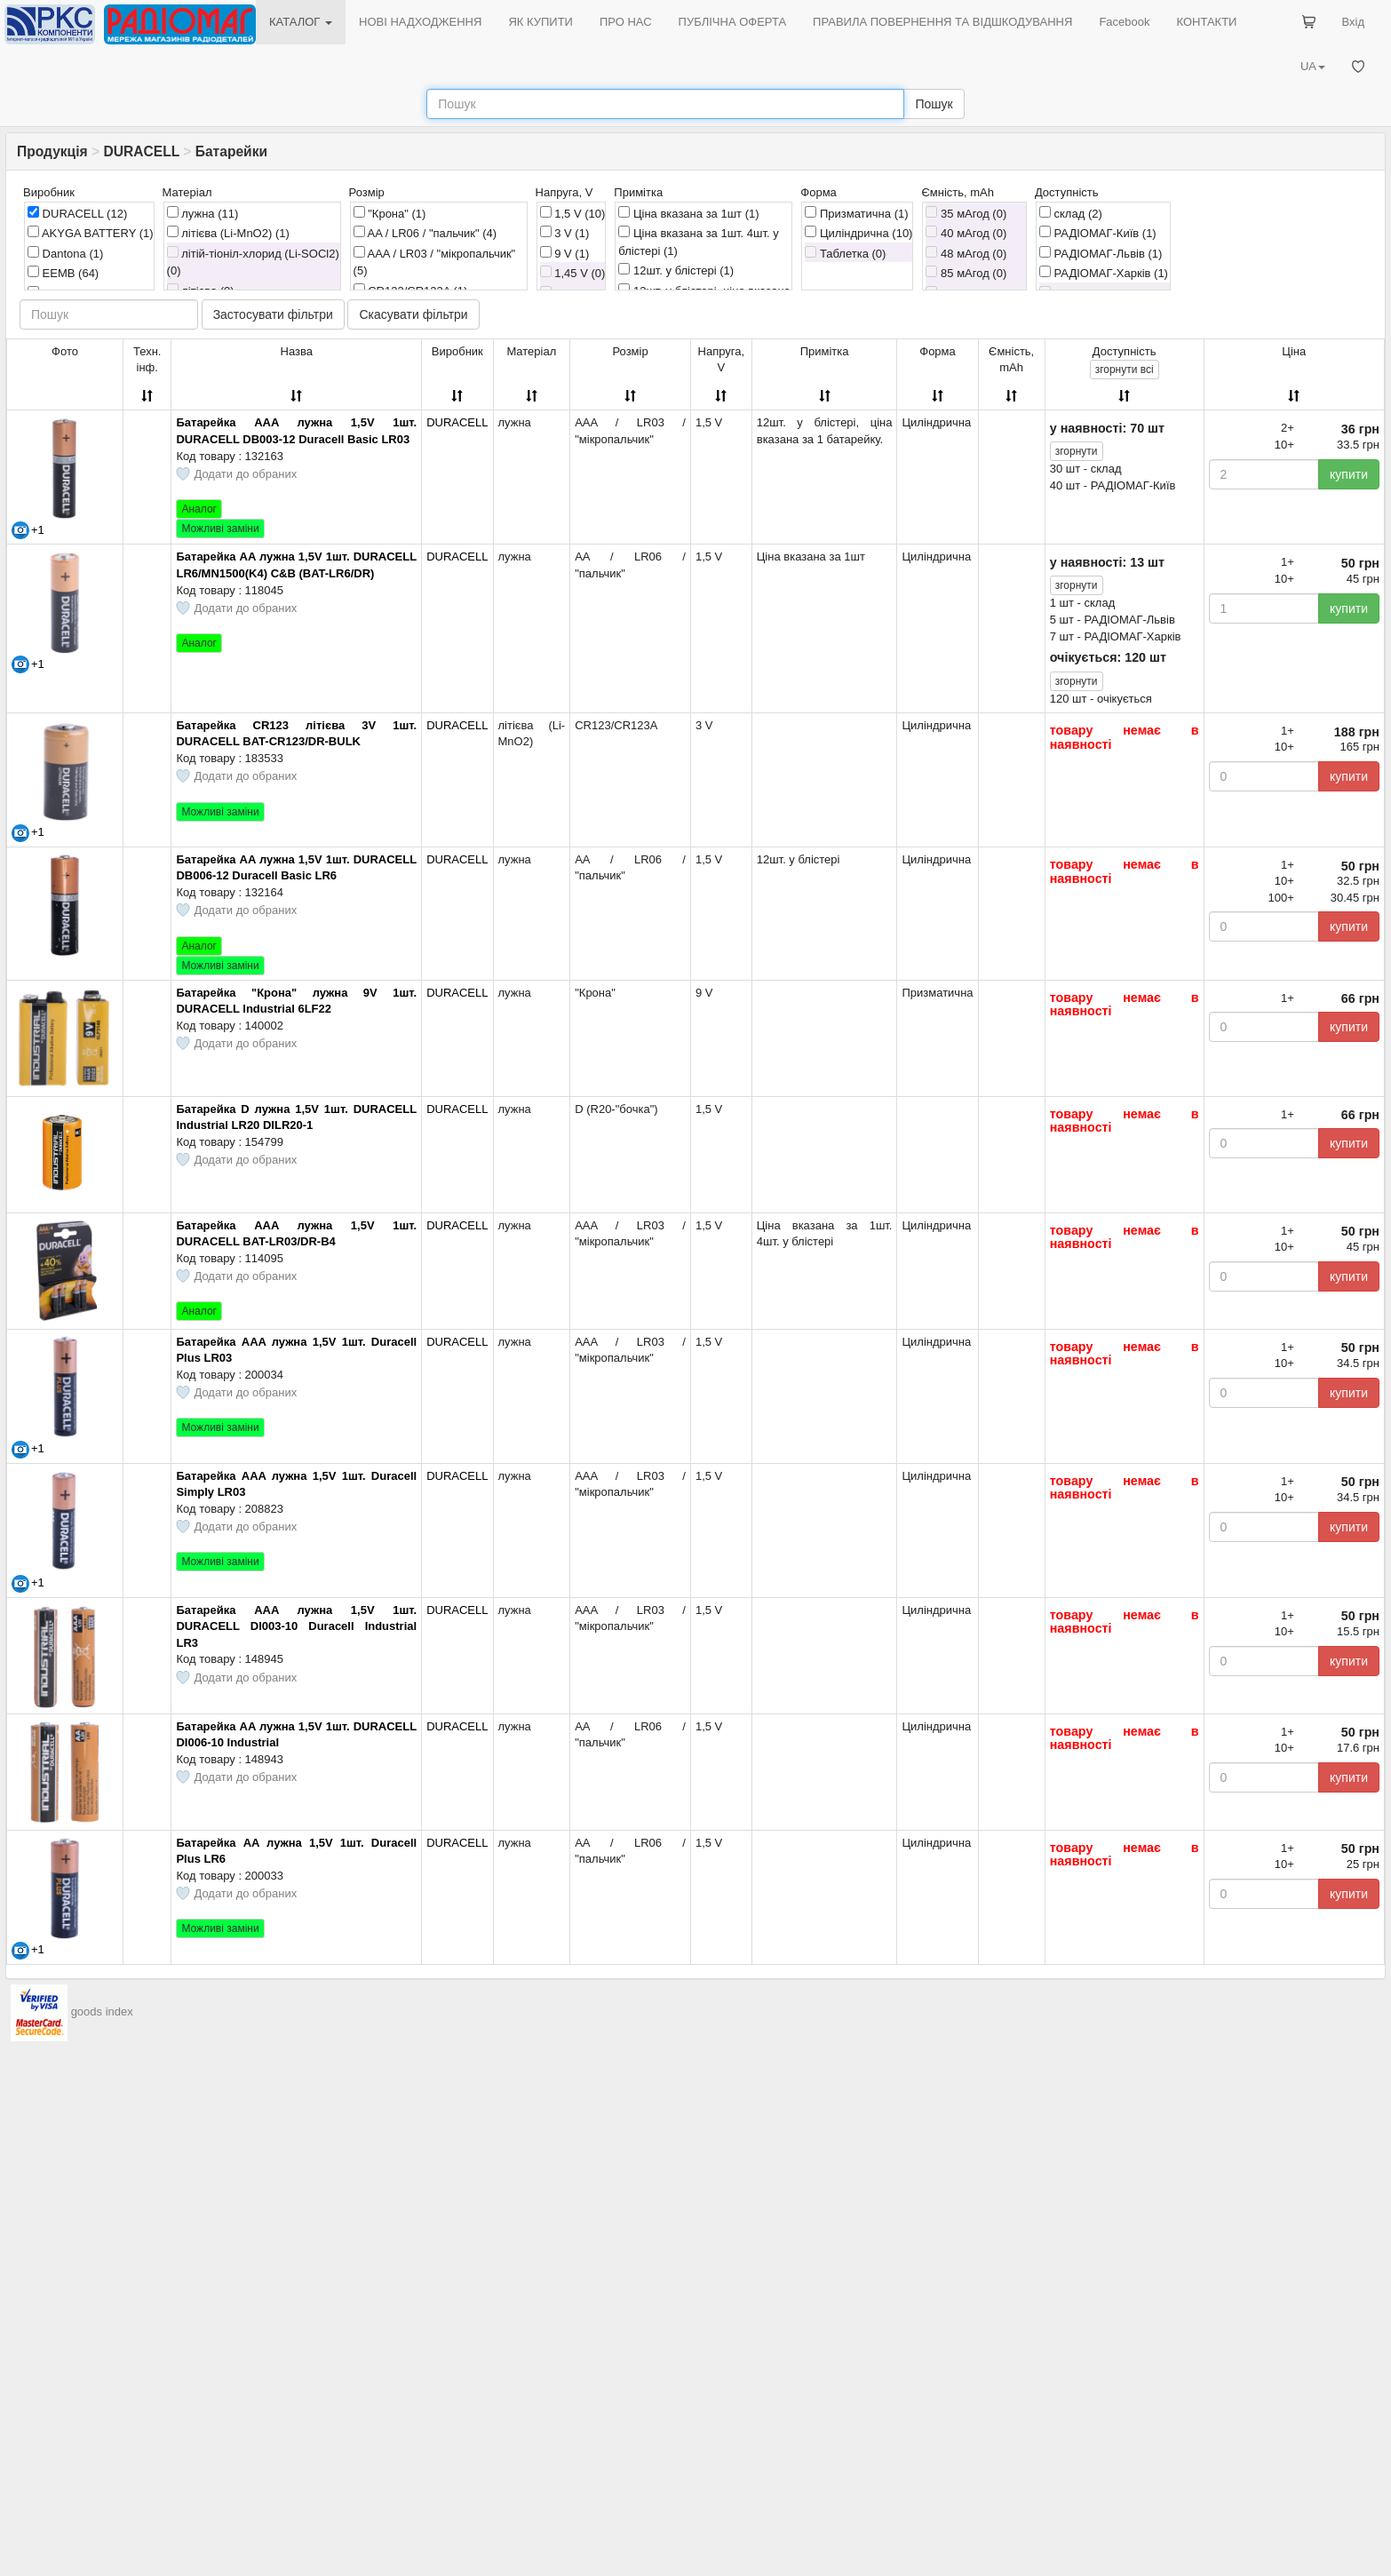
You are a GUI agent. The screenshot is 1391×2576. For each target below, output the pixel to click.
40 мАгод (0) (966, 233)
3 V (565, 233)
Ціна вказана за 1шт (688, 213)
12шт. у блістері (676, 270)
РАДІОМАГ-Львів (1100, 253)
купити (1349, 474)
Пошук (933, 104)
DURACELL (141, 151)
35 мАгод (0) (966, 213)
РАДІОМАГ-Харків (1103, 273)
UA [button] (1312, 66)
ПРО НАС (626, 21)
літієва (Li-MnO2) (228, 233)
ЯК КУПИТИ (540, 21)
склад (1070, 213)
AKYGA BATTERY (91, 233)
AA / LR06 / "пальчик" (425, 233)
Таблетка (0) (845, 253)
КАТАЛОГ (300, 21)
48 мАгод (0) (966, 253)
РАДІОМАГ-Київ (1098, 233)
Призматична (856, 213)
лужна (203, 213)
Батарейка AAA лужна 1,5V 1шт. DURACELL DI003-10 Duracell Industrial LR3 (296, 1626)
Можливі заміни (219, 528)
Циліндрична (858, 233)
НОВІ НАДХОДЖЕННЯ (420, 21)
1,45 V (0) (573, 273)
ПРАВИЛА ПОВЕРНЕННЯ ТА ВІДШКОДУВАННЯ (942, 21)
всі (1124, 369)
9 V (565, 253)
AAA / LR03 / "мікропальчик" (435, 262)
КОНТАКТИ (1206, 21)
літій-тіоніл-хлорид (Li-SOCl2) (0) (253, 262)
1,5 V (573, 213)
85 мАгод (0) (966, 273)
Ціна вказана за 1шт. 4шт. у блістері (698, 242)
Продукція (52, 151)
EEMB (63, 273)
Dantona (65, 253)
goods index (102, 2011)
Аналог (199, 509)
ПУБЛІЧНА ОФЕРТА (733, 21)
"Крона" (390, 213)
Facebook (1124, 21)
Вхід (1353, 21)
